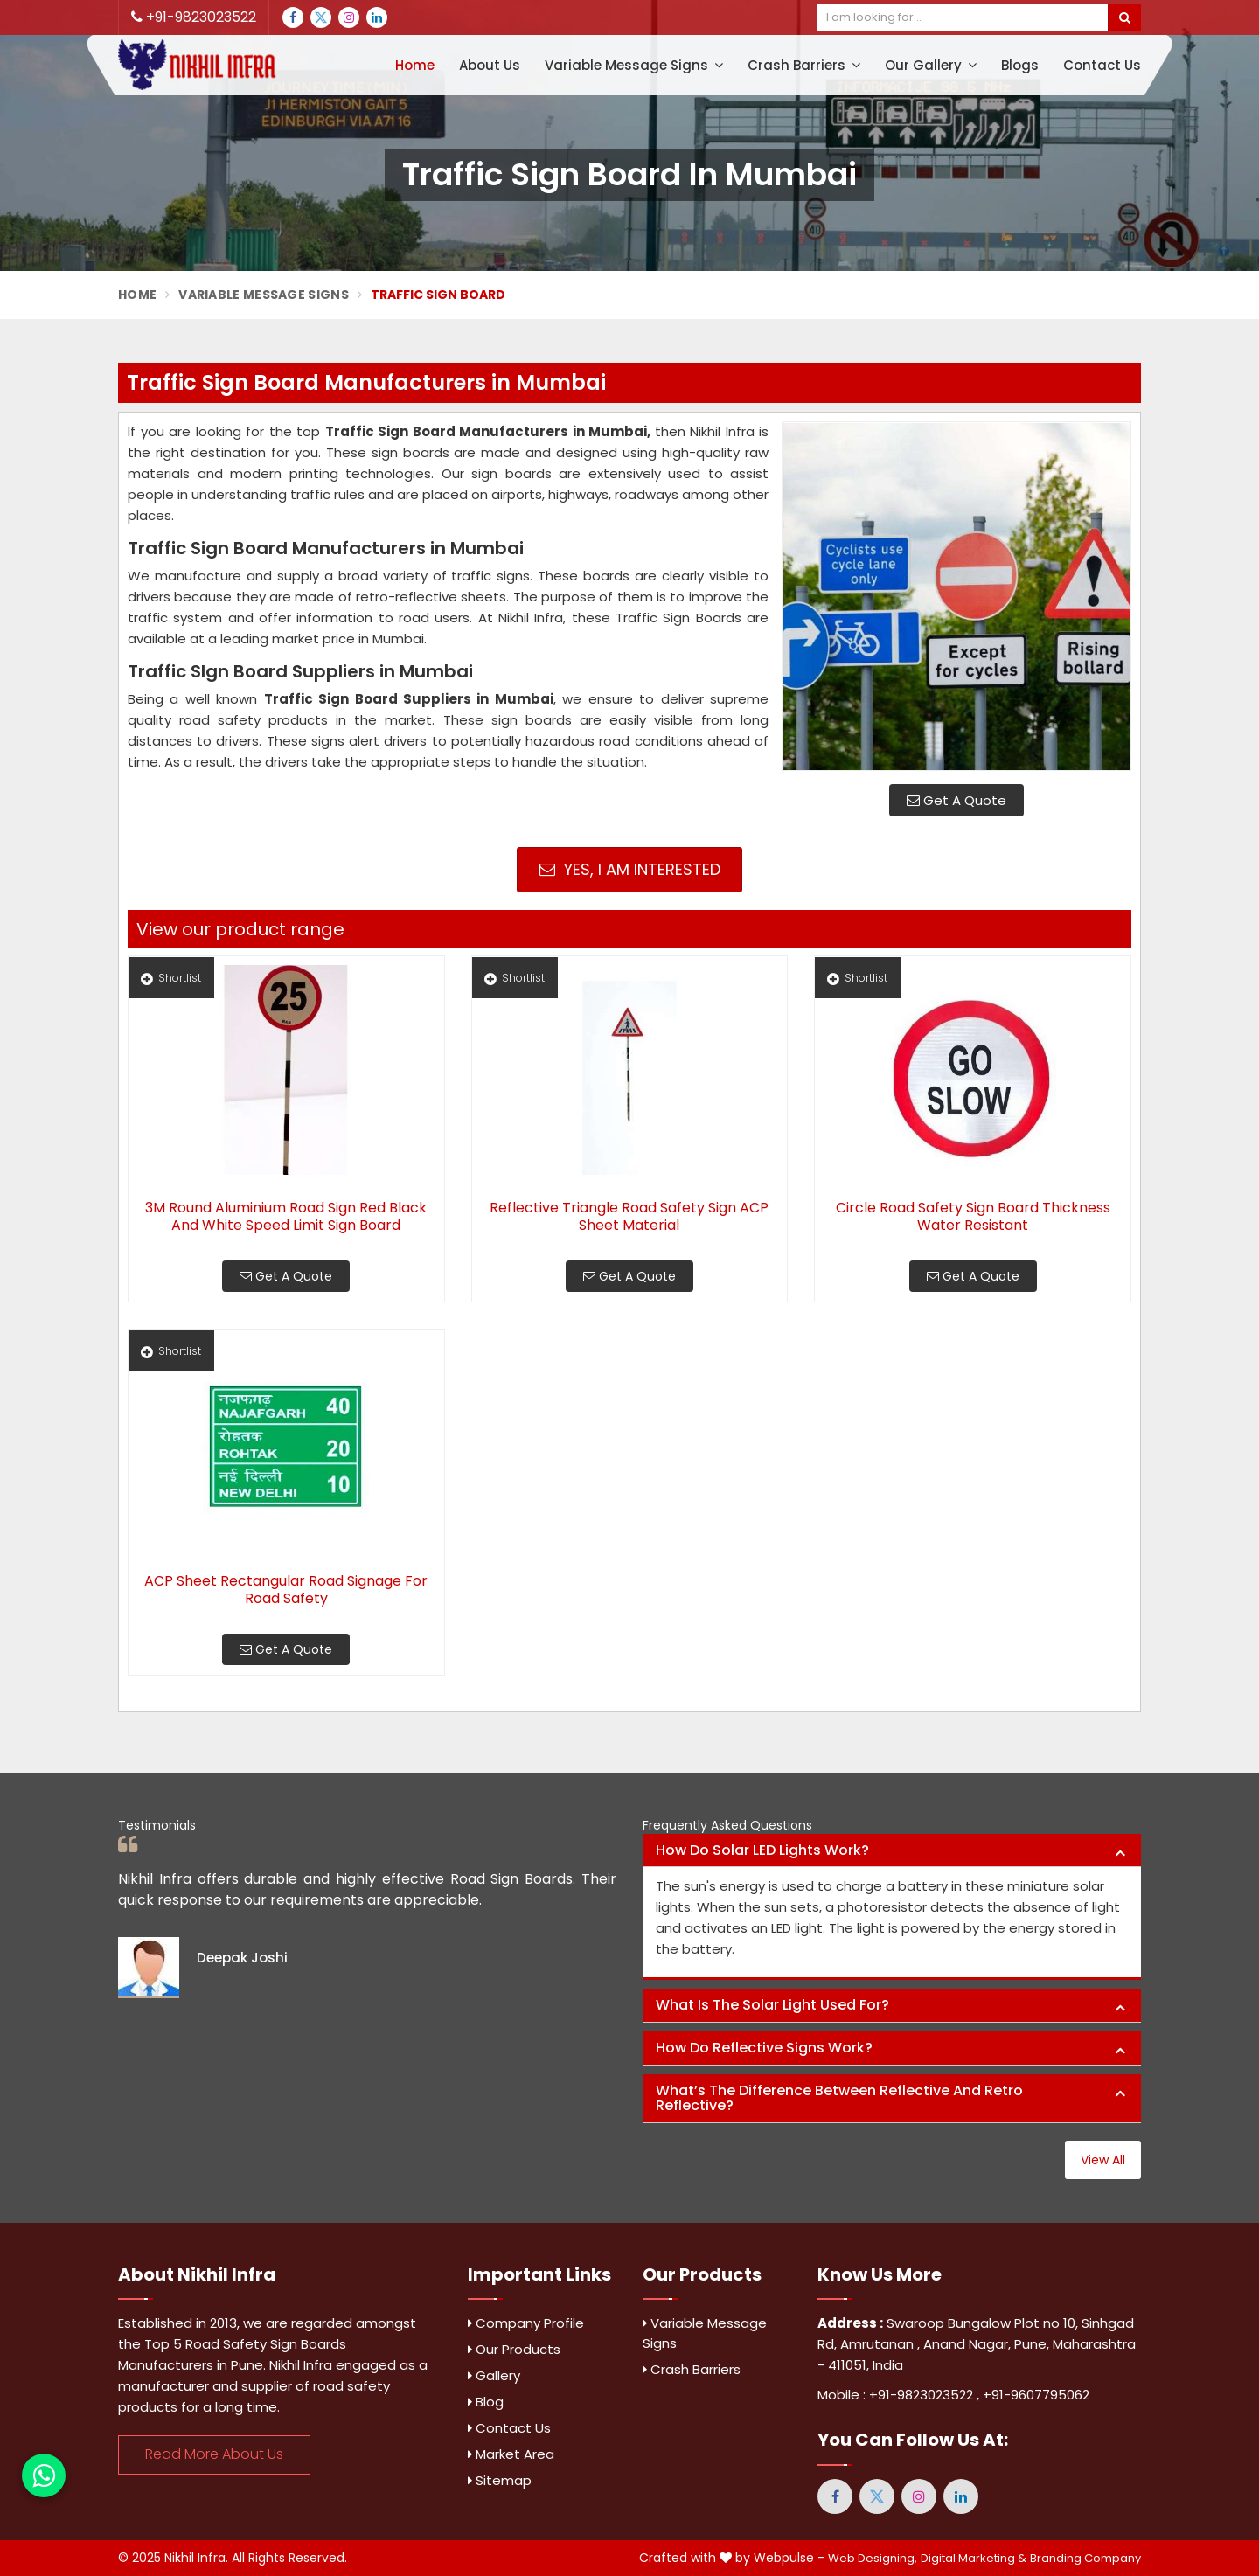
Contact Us (1102, 65)
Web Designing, (872, 2558)
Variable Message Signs (634, 65)
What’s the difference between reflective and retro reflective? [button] (839, 2098)
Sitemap (500, 2480)
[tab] (892, 1851)
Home (415, 65)
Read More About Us (214, 2454)
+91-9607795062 (1036, 2394)
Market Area (511, 2454)
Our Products (514, 2349)
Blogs (1020, 65)
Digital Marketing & (973, 2558)
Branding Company (1085, 2558)
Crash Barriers (804, 65)
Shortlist (171, 978)
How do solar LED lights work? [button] (762, 1850)
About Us (489, 65)
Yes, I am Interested (629, 869)
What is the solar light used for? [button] (772, 2005)
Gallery (494, 2375)
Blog (486, 2401)
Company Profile (526, 2323)
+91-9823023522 (193, 17)
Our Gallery (931, 65)
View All (1103, 2160)
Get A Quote (956, 800)
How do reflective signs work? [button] (764, 2048)
